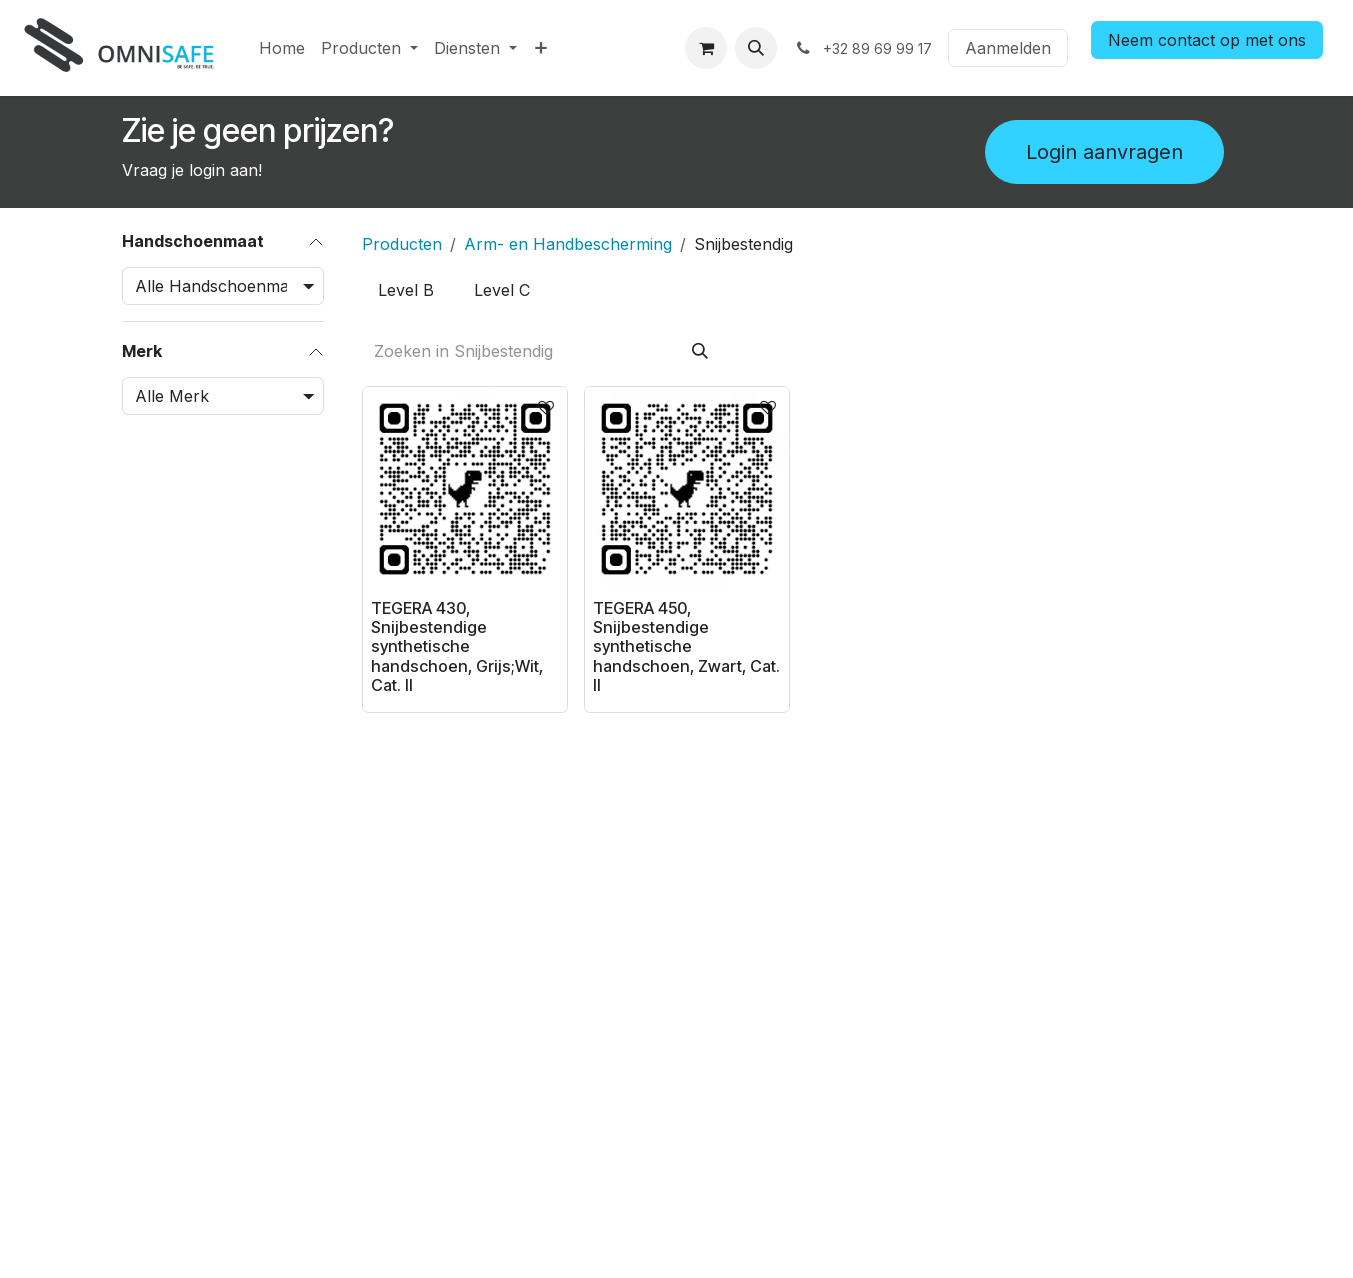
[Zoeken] (699, 351)
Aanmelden (1008, 48)
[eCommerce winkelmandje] (706, 48)
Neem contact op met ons (1207, 40)
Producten (402, 244)
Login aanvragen (1104, 152)
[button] (756, 48)
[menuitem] (282, 48)
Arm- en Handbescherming (568, 244)
